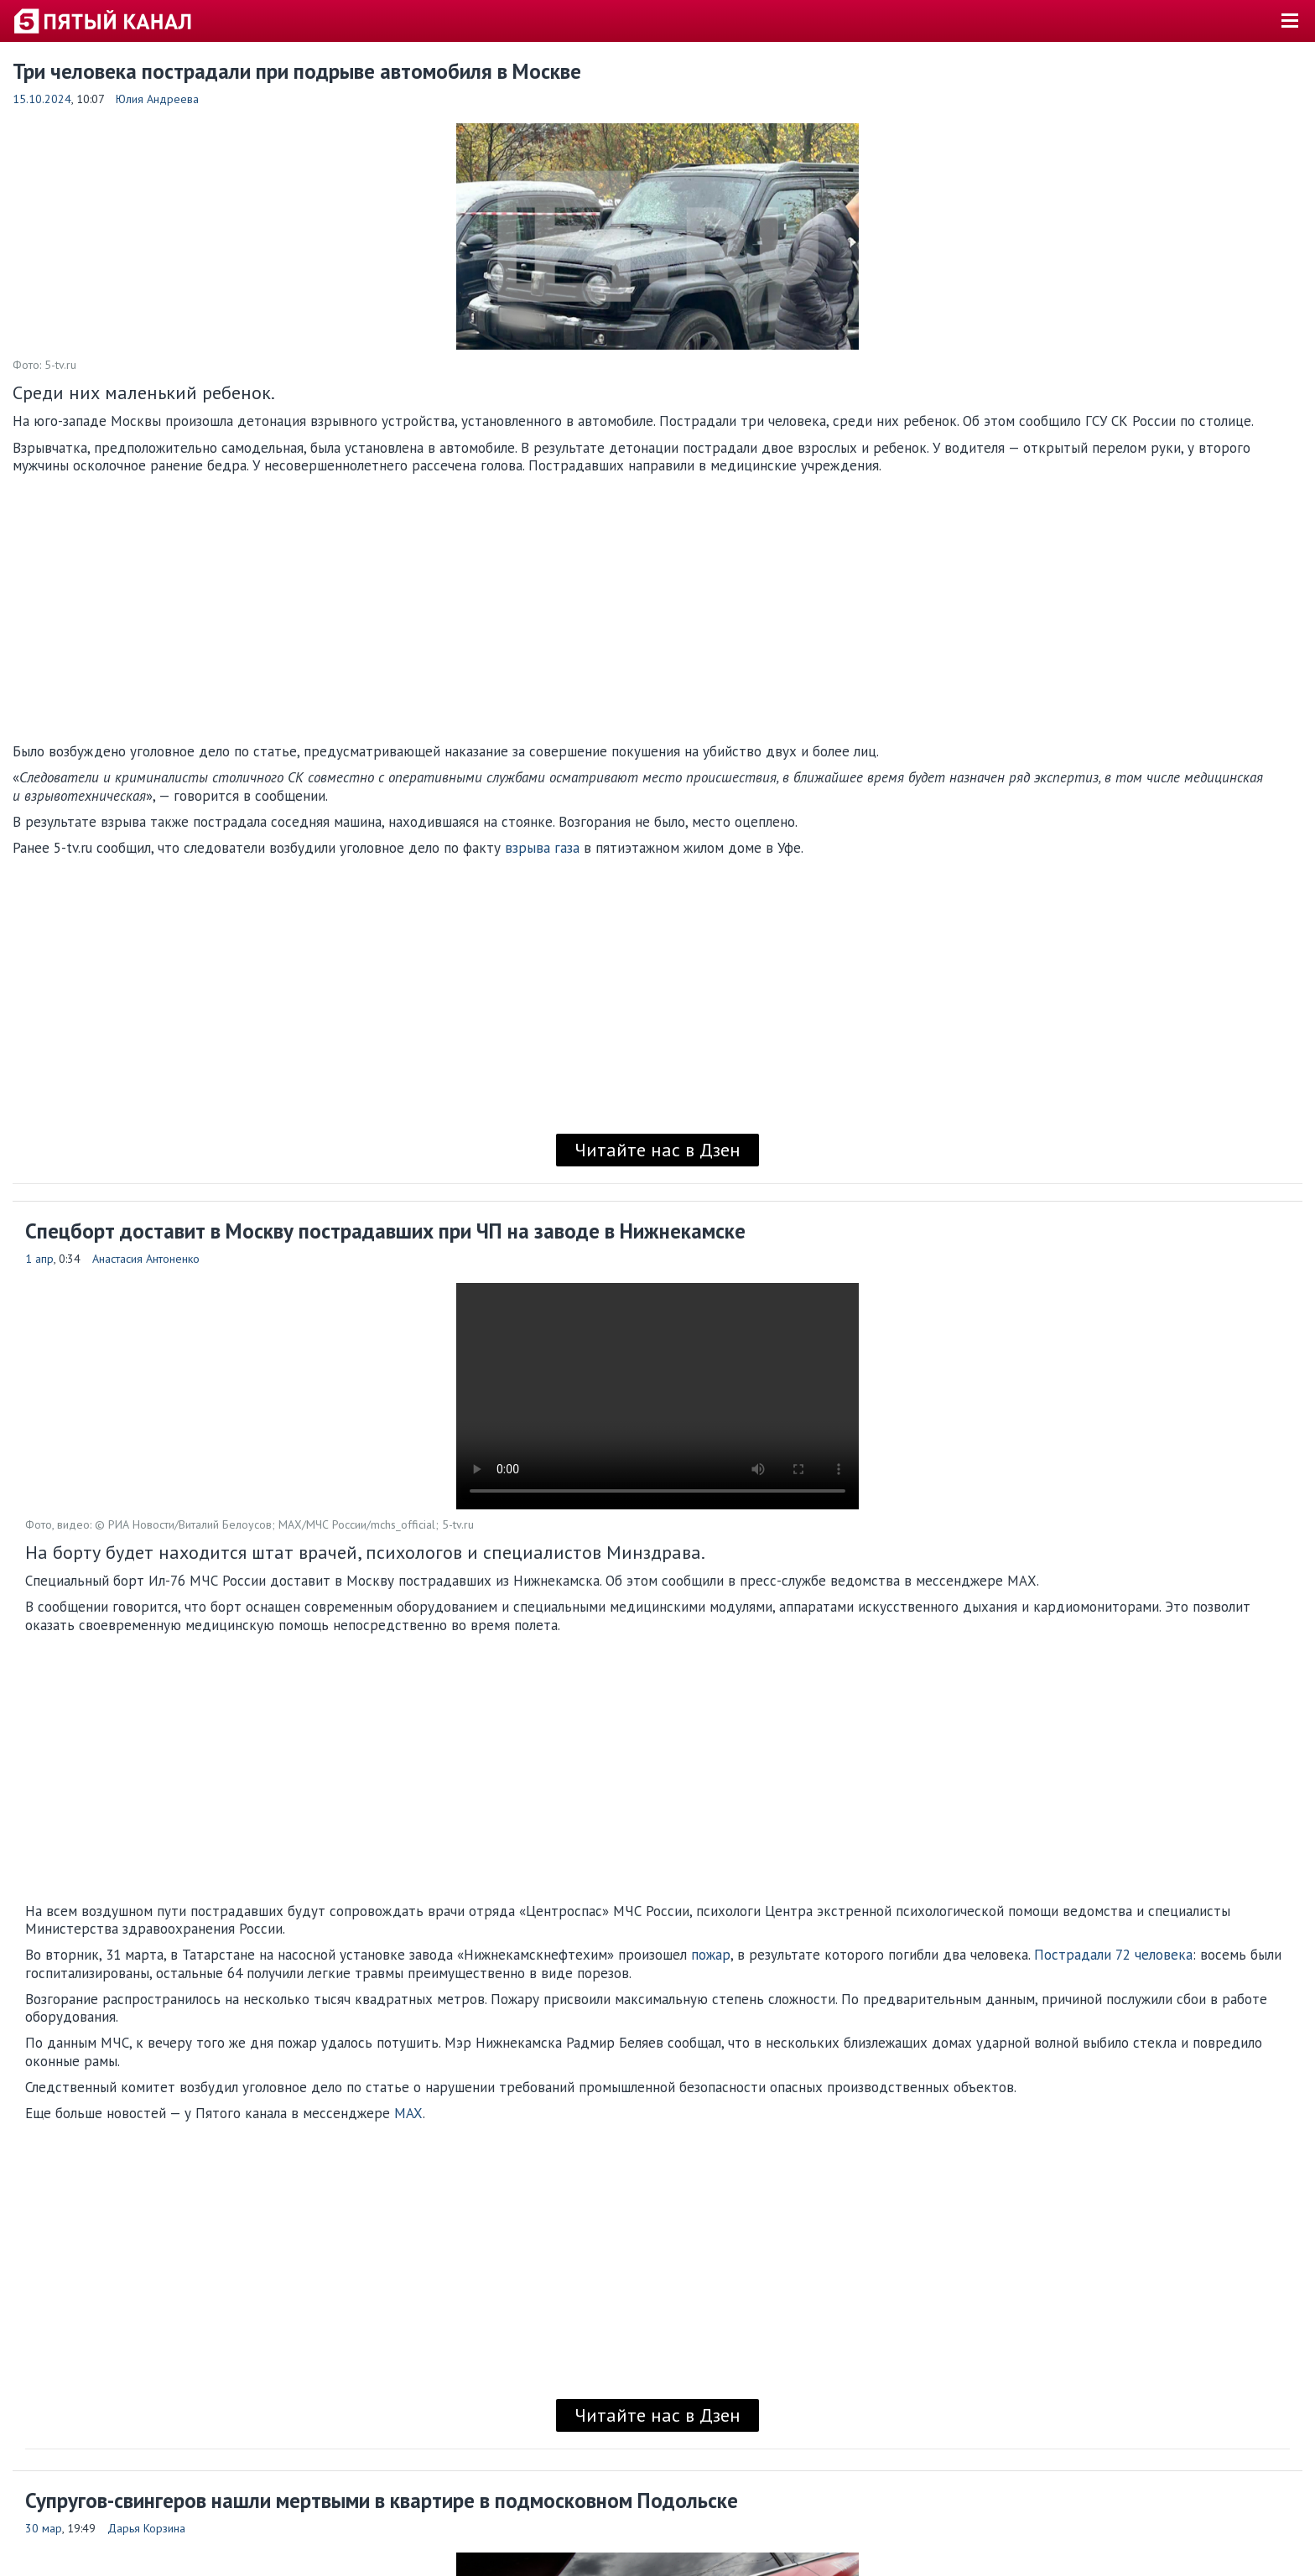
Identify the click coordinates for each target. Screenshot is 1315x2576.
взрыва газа (542, 848)
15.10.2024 (42, 98)
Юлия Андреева (157, 98)
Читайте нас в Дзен (657, 1149)
